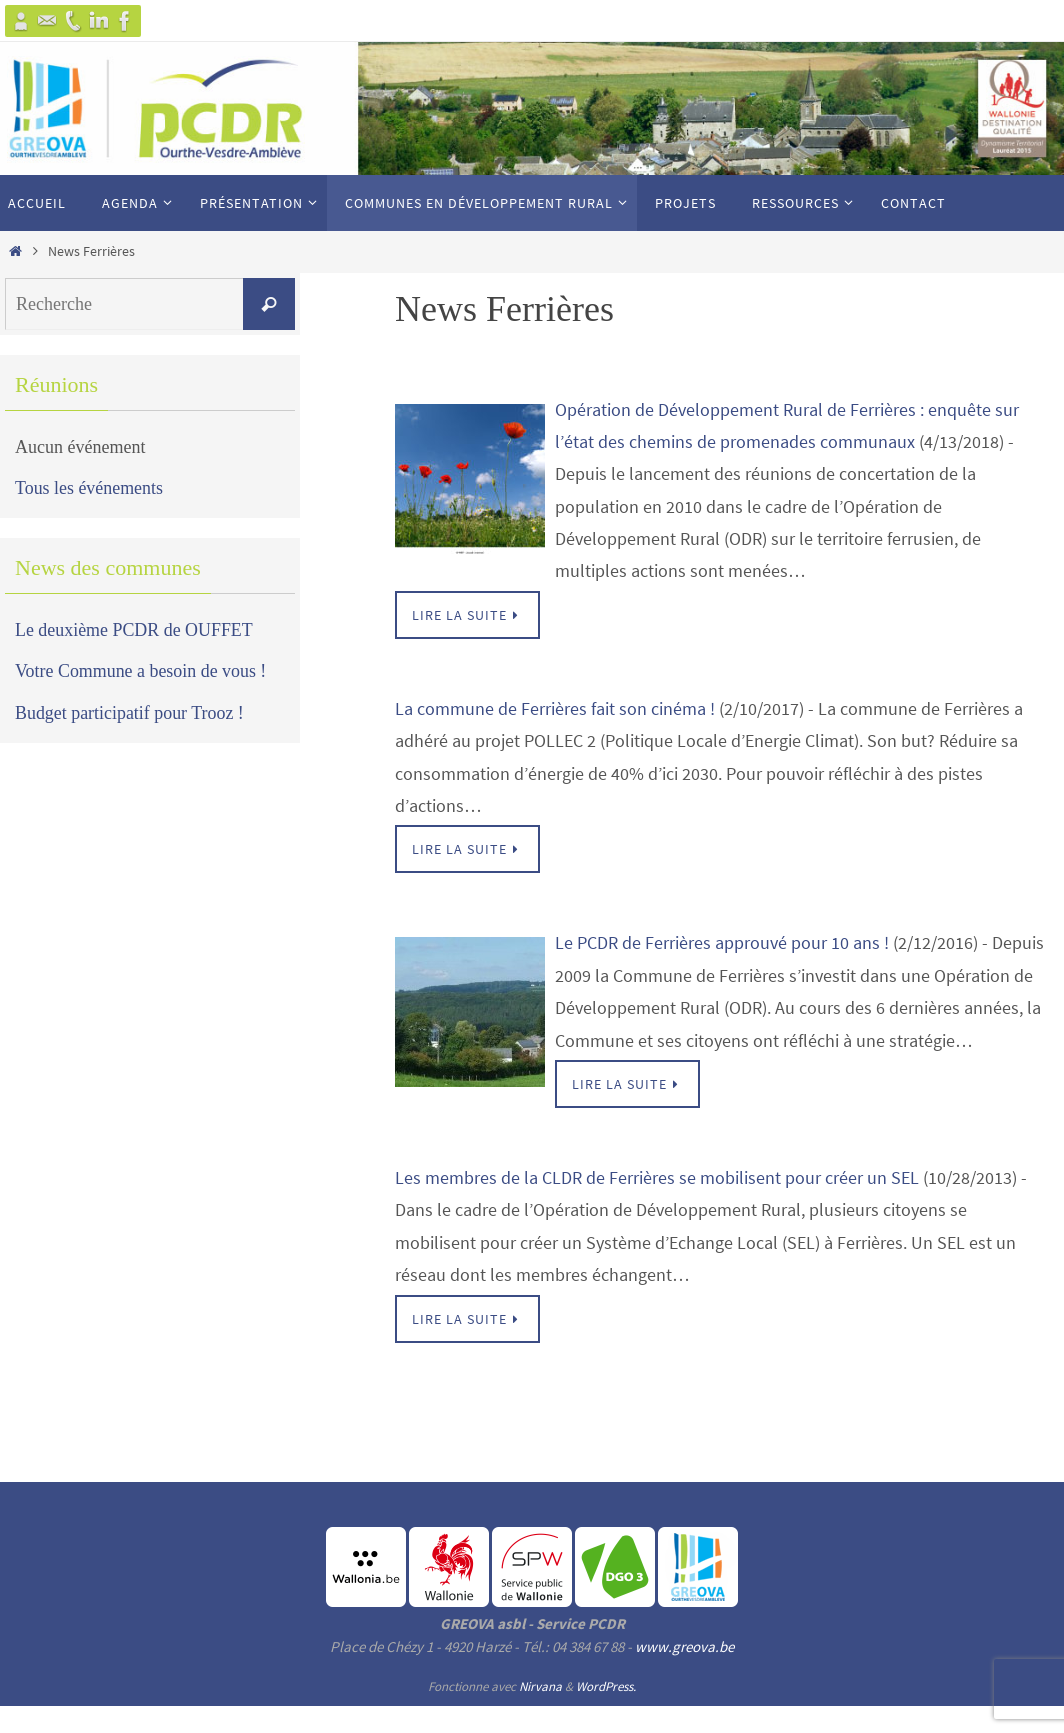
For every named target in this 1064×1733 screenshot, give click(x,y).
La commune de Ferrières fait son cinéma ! (555, 708)
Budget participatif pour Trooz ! (130, 713)
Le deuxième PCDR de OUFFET (134, 630)
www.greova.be (684, 1646)
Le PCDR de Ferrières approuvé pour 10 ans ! (722, 942)
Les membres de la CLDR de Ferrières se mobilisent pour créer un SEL (657, 1177)
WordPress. (606, 1686)
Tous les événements (89, 488)
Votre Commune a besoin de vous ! (141, 671)
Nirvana (540, 1686)
